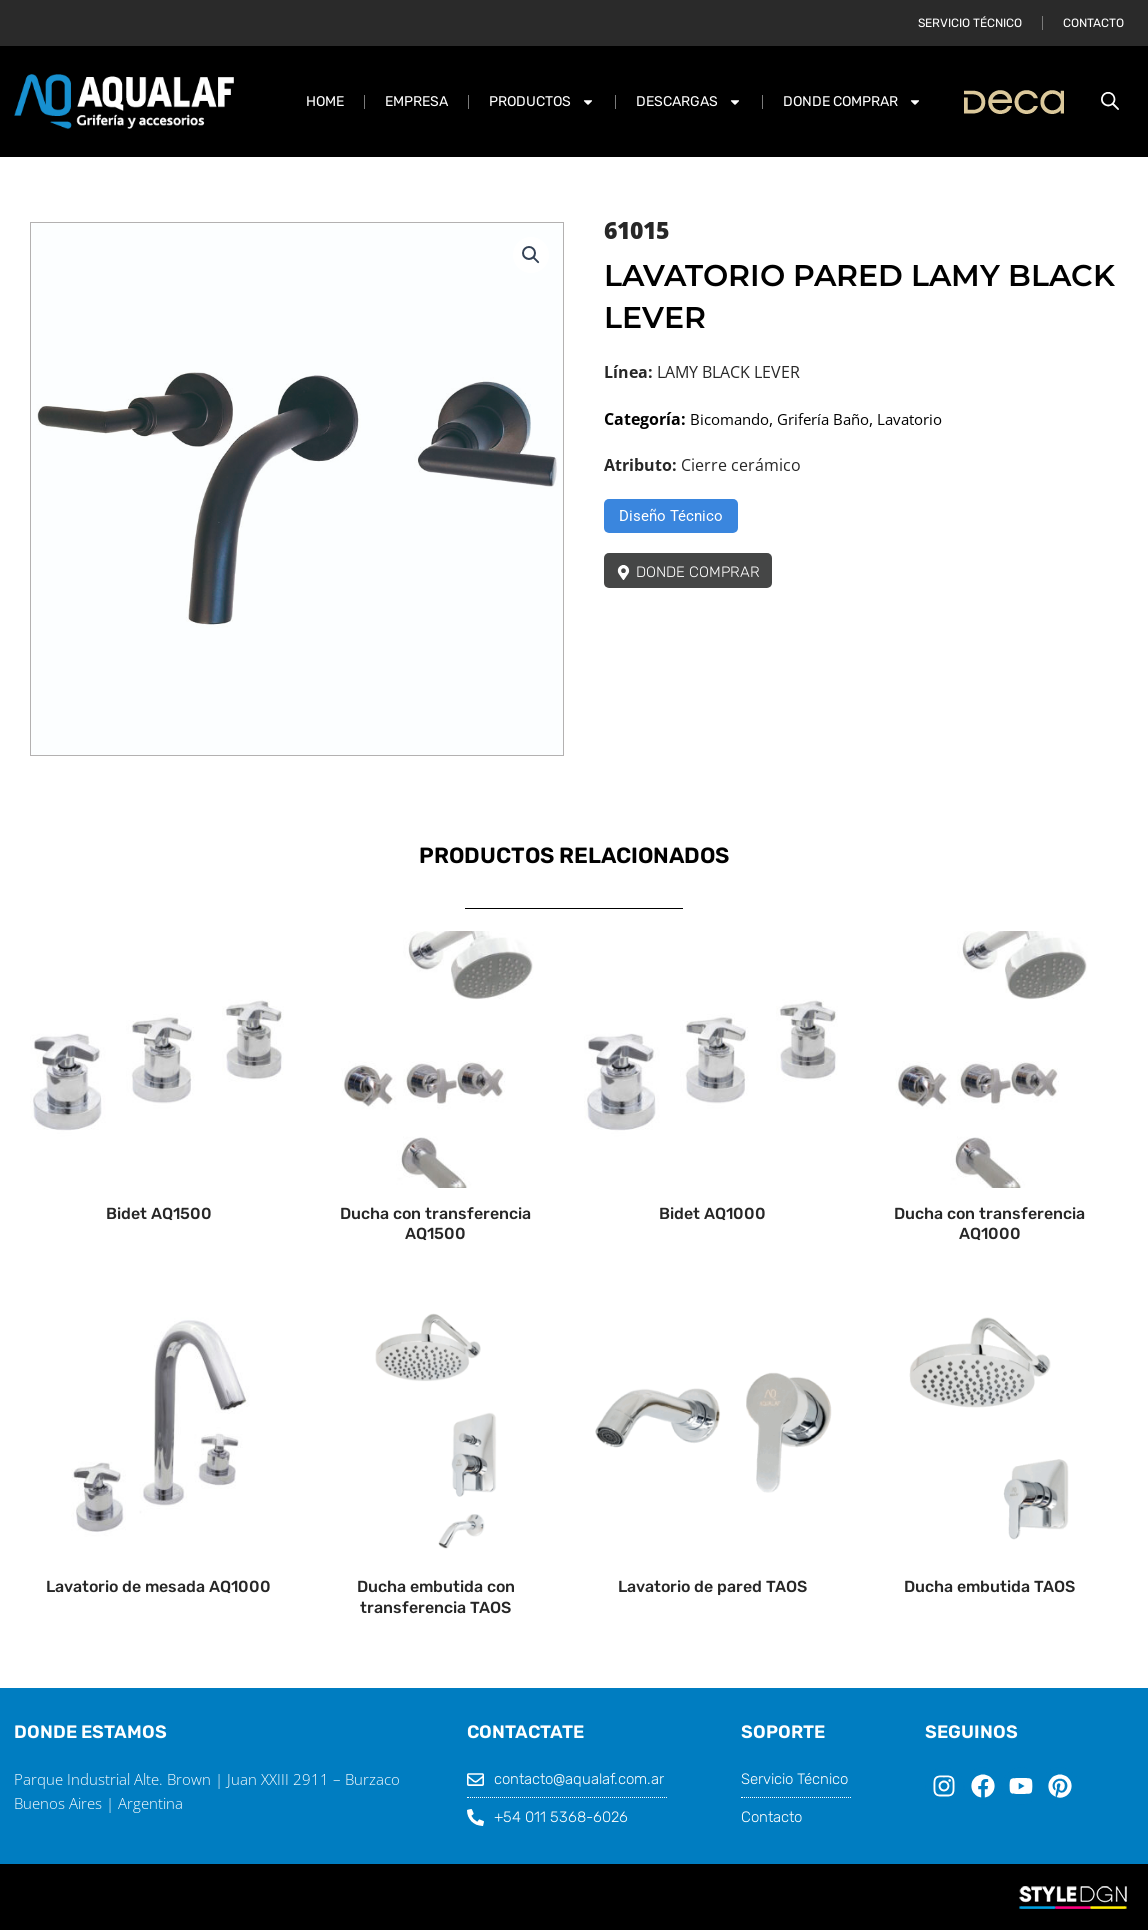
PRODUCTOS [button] (542, 102)
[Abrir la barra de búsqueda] (1110, 102)
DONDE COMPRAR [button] (852, 102)
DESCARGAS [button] (689, 102)
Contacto (1093, 23)
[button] (530, 256)
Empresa (416, 101)
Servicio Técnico (970, 23)
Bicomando (733, 419)
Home (325, 101)
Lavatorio (927, 419)
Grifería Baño (834, 419)
